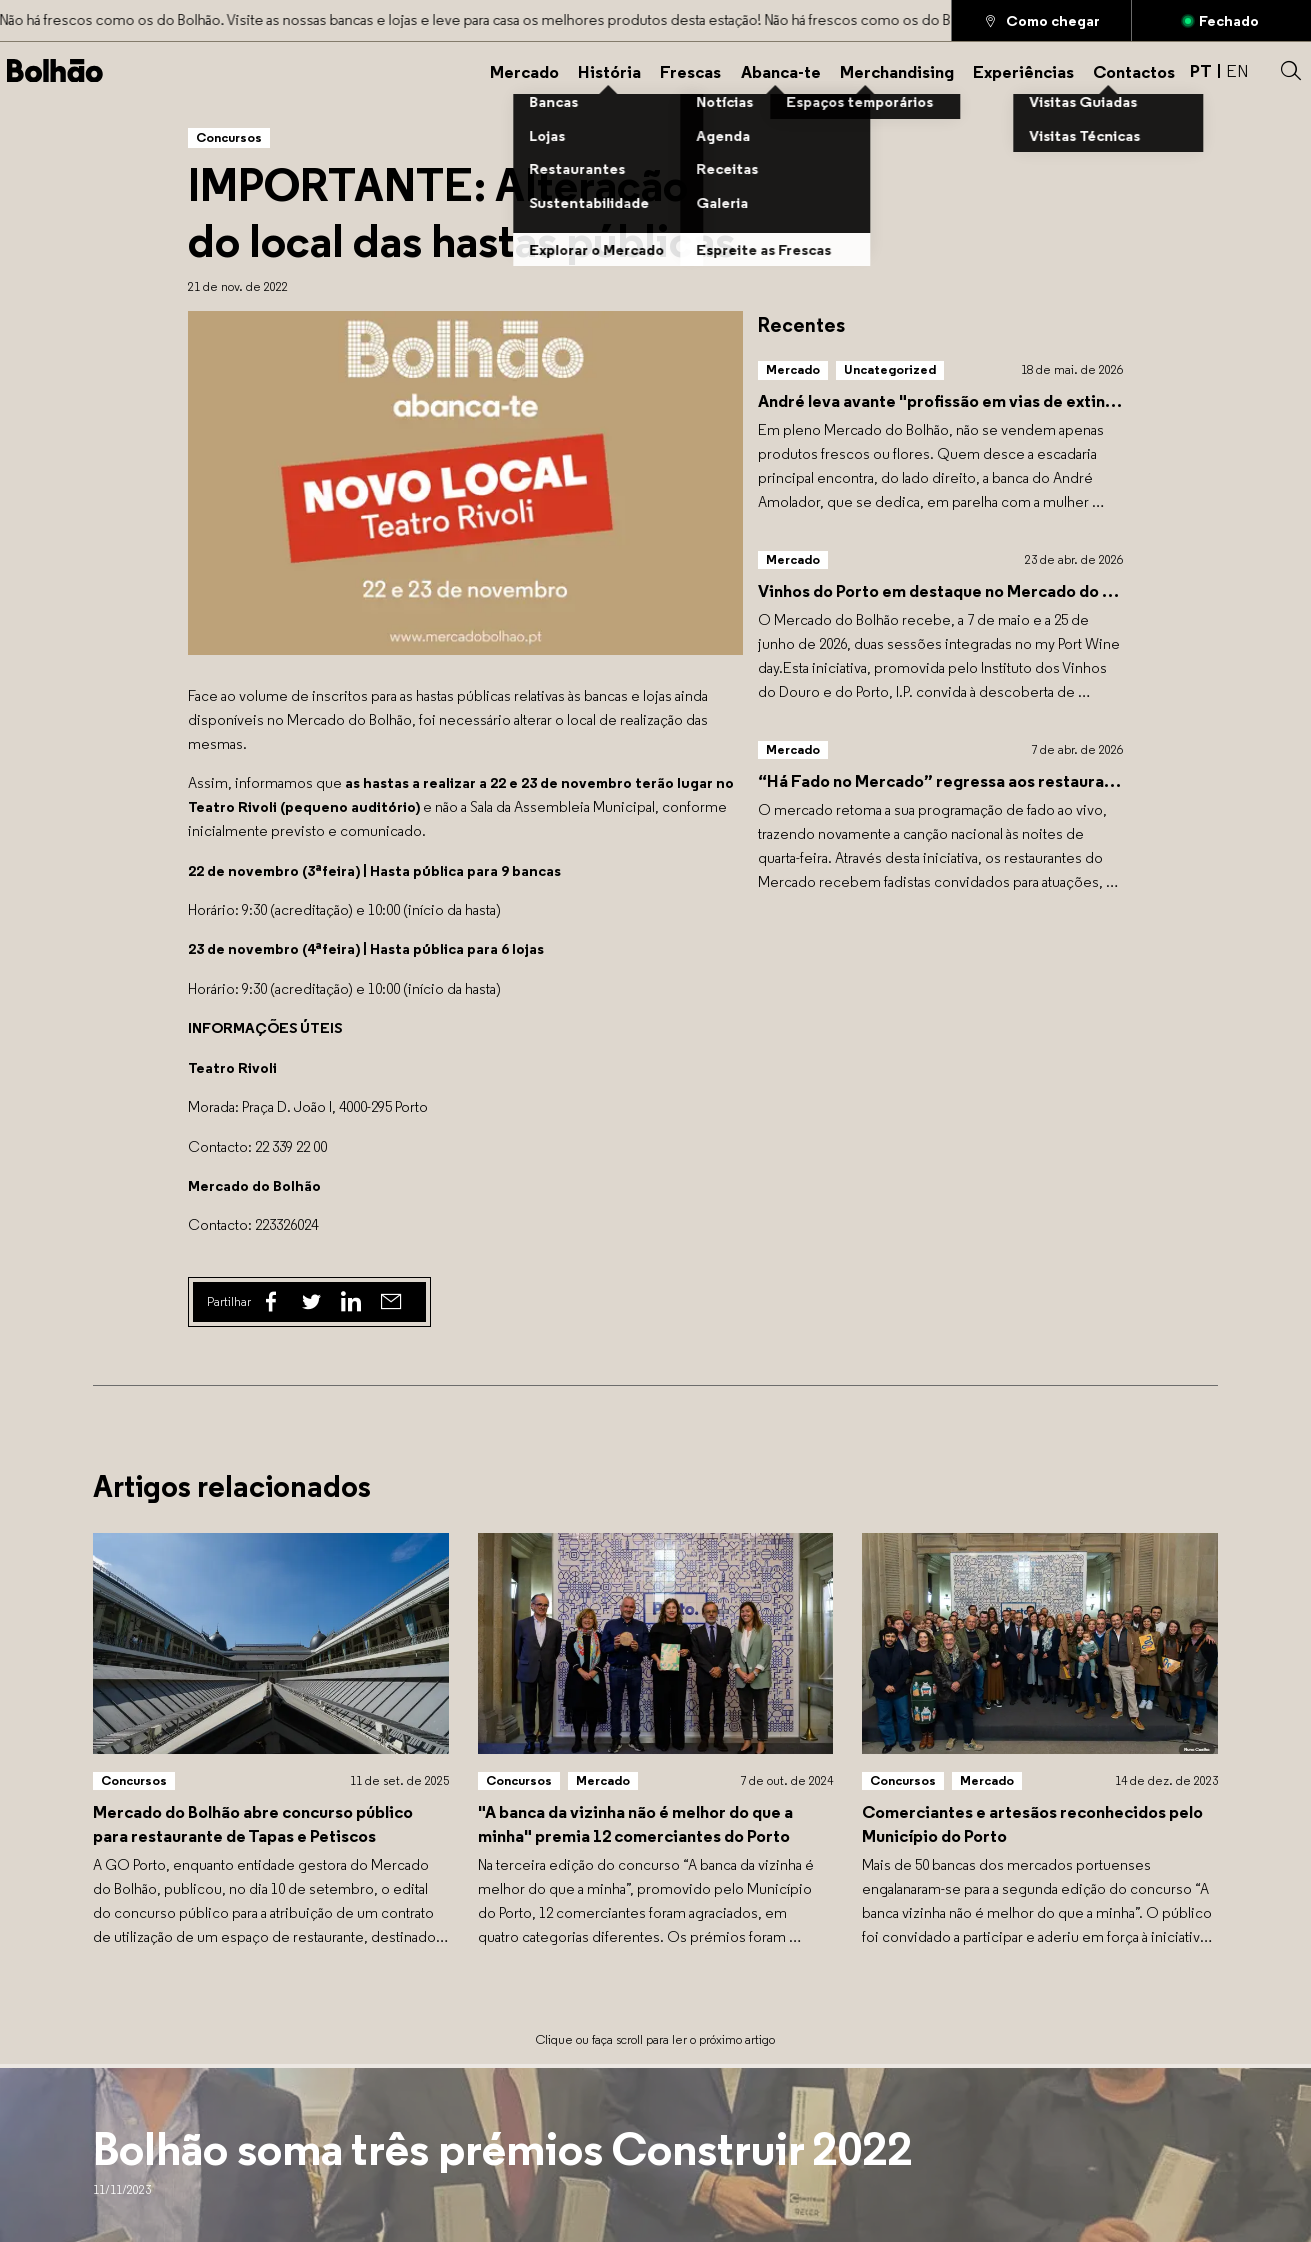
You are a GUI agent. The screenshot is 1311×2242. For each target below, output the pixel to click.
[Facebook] (271, 1302)
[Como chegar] (1041, 20)
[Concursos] (229, 137)
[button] (1291, 71)
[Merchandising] (897, 71)
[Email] (391, 1302)
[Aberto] (1221, 20)
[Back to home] (55, 70)
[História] (609, 71)
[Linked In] (351, 1302)
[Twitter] (311, 1302)
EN (1237, 71)
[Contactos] (1134, 71)
